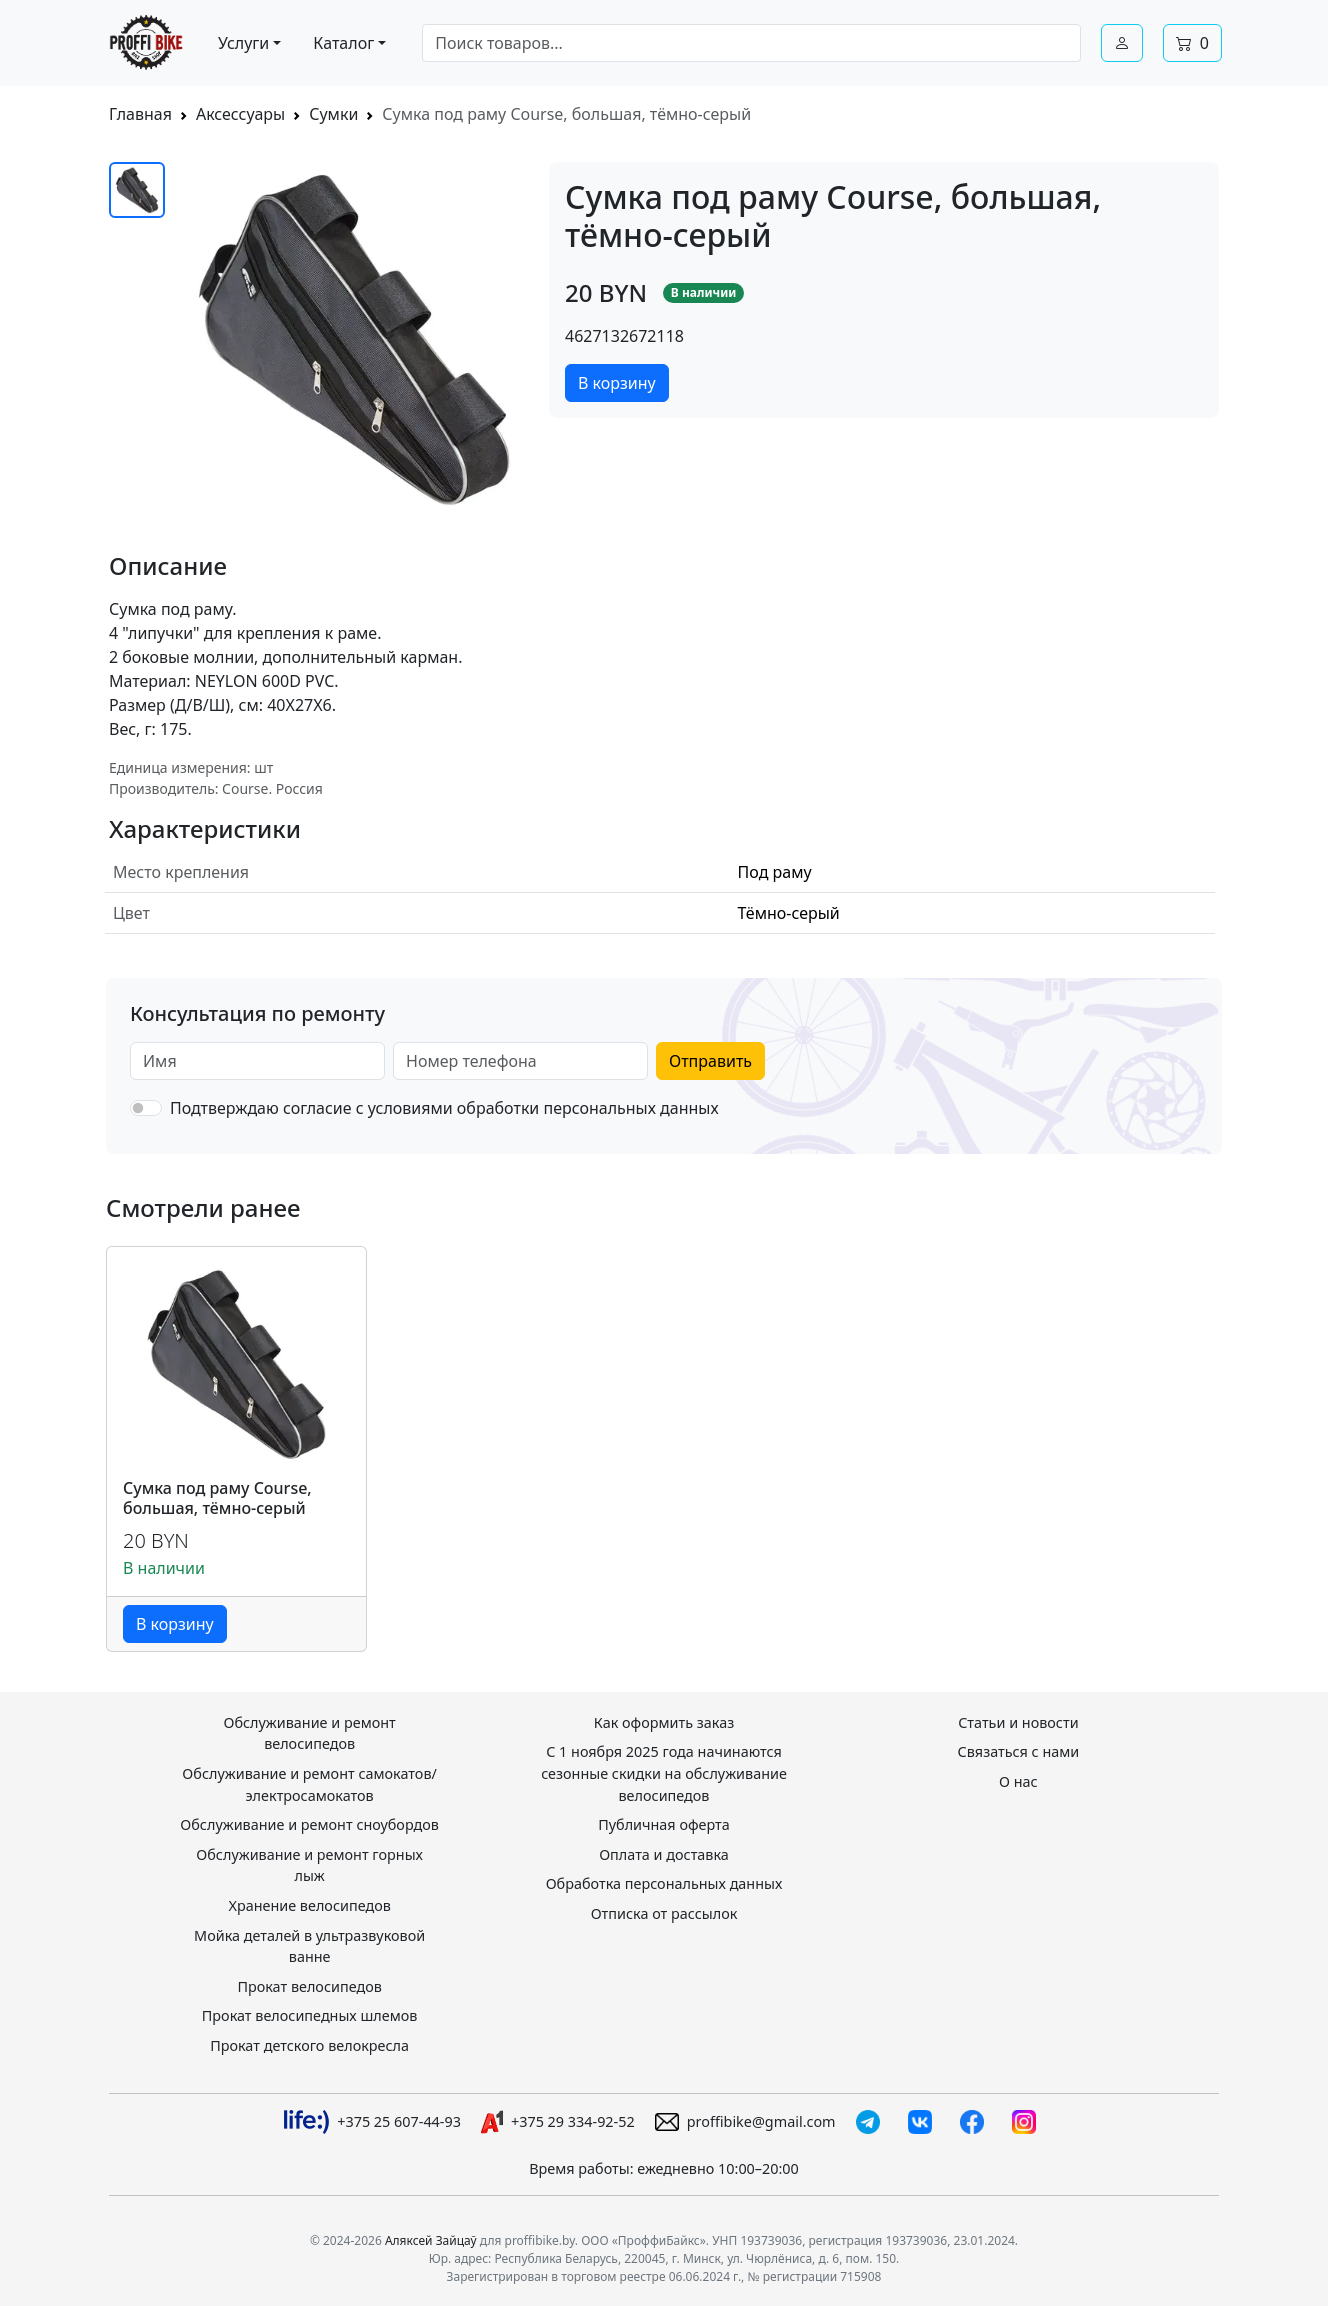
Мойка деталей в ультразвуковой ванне (309, 1946)
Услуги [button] (243, 43)
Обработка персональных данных (664, 1883)
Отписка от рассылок (664, 1913)
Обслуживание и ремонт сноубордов (309, 1824)
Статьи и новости (1018, 1722)
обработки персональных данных (588, 1108)
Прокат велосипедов (309, 1986)
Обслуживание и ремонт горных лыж (309, 1865)
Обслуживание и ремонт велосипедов (309, 1733)
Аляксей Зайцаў (431, 2240)
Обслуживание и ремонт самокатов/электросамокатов (309, 1784)
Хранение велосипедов (309, 1905)
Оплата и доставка (664, 1854)
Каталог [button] (343, 43)
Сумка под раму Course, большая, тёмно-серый (217, 1498)
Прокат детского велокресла (309, 2045)
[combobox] (751, 43)
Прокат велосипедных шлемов (310, 2015)
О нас (1018, 1781)
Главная (140, 114)
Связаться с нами (1019, 1751)
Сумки (333, 114)
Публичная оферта (664, 1824)
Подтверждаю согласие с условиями (444, 1108)
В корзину (617, 383)
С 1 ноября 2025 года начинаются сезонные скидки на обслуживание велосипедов (664, 1773)
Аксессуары (240, 114)
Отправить (710, 1061)
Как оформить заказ (664, 1722)
